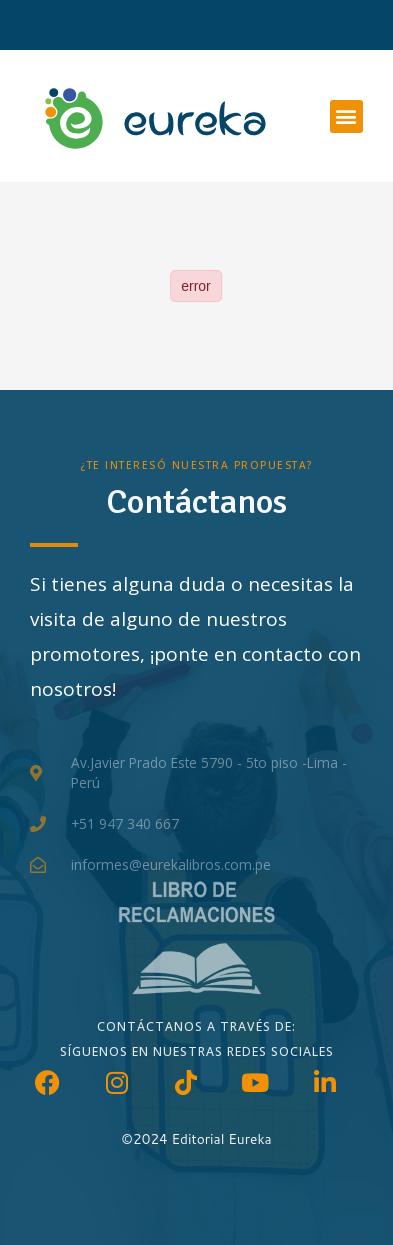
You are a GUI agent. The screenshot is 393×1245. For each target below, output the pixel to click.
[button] (346, 116)
